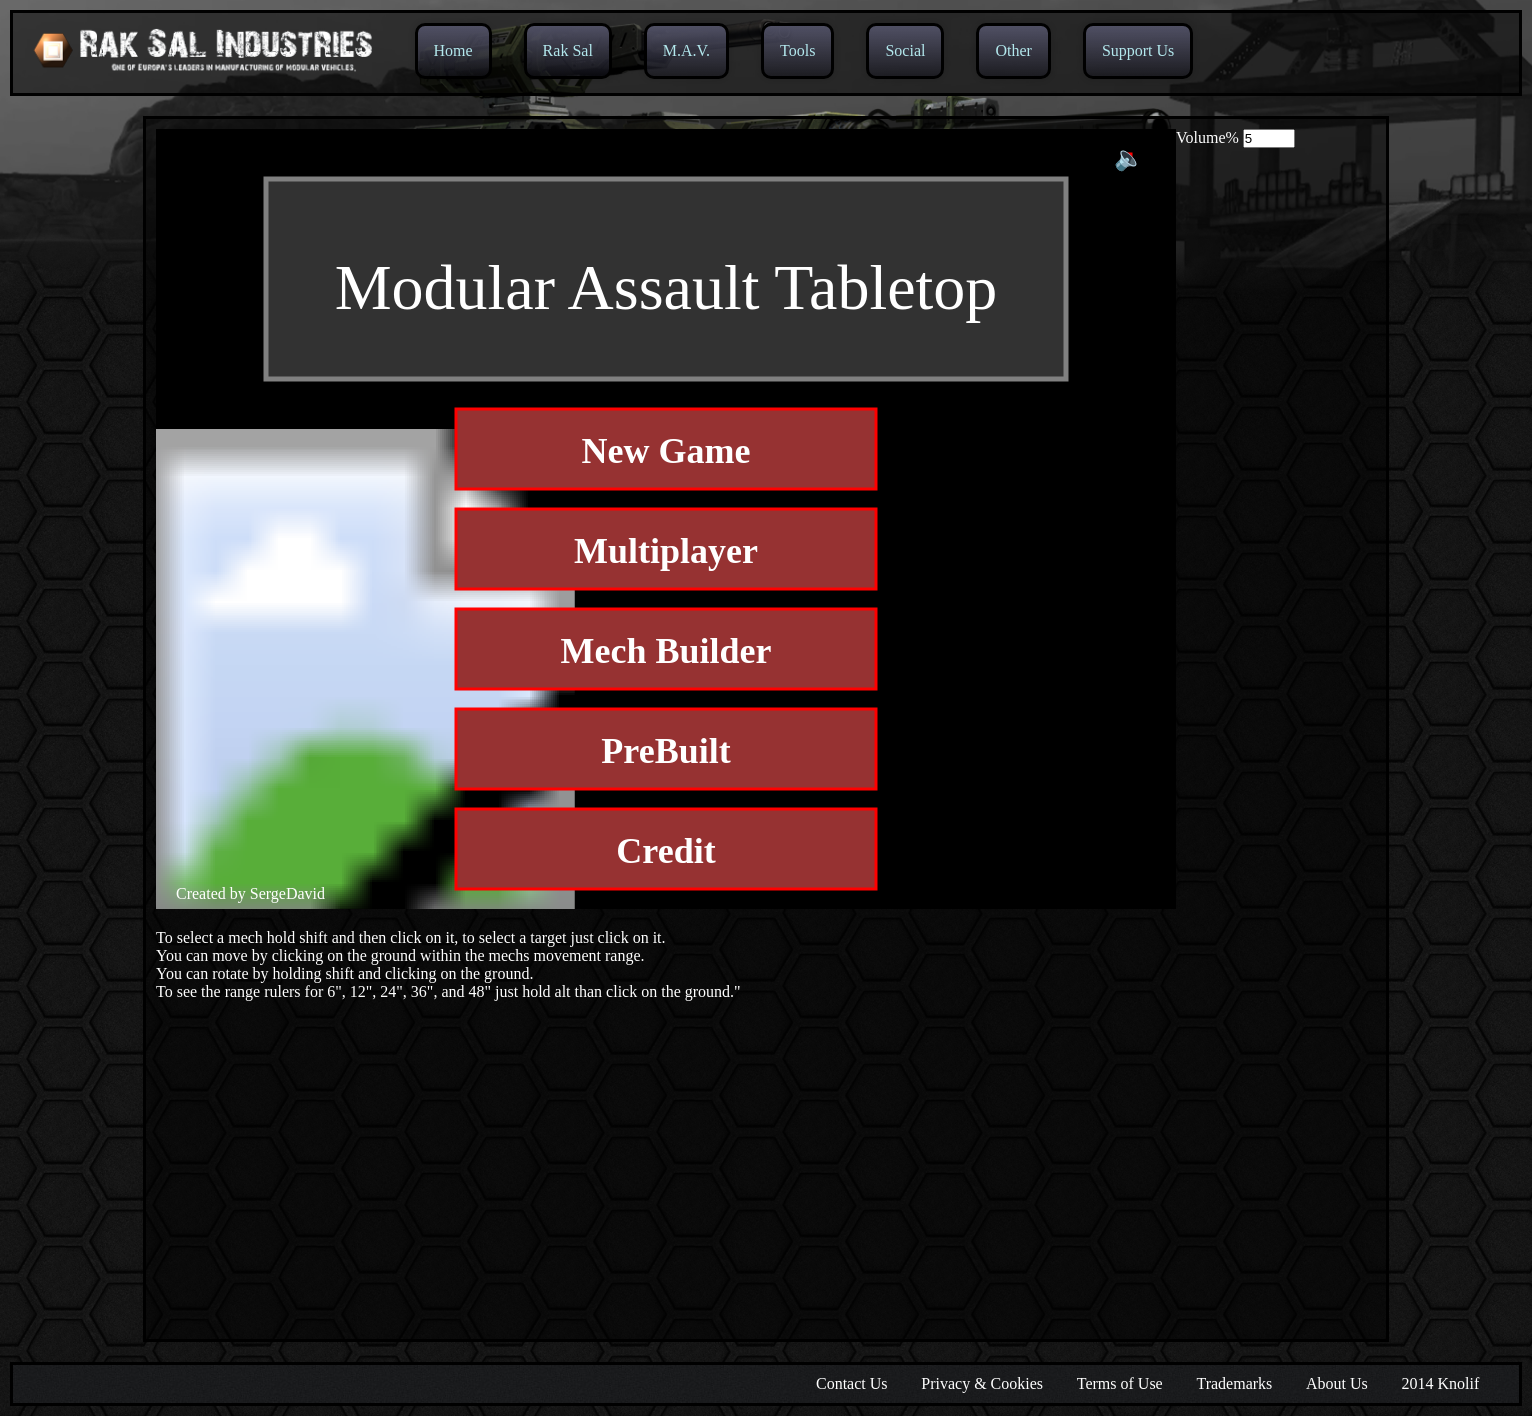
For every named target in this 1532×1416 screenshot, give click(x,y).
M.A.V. (686, 50)
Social (905, 50)
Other (1013, 50)
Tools (797, 50)
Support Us (1138, 50)
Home (453, 50)
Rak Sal (568, 50)
